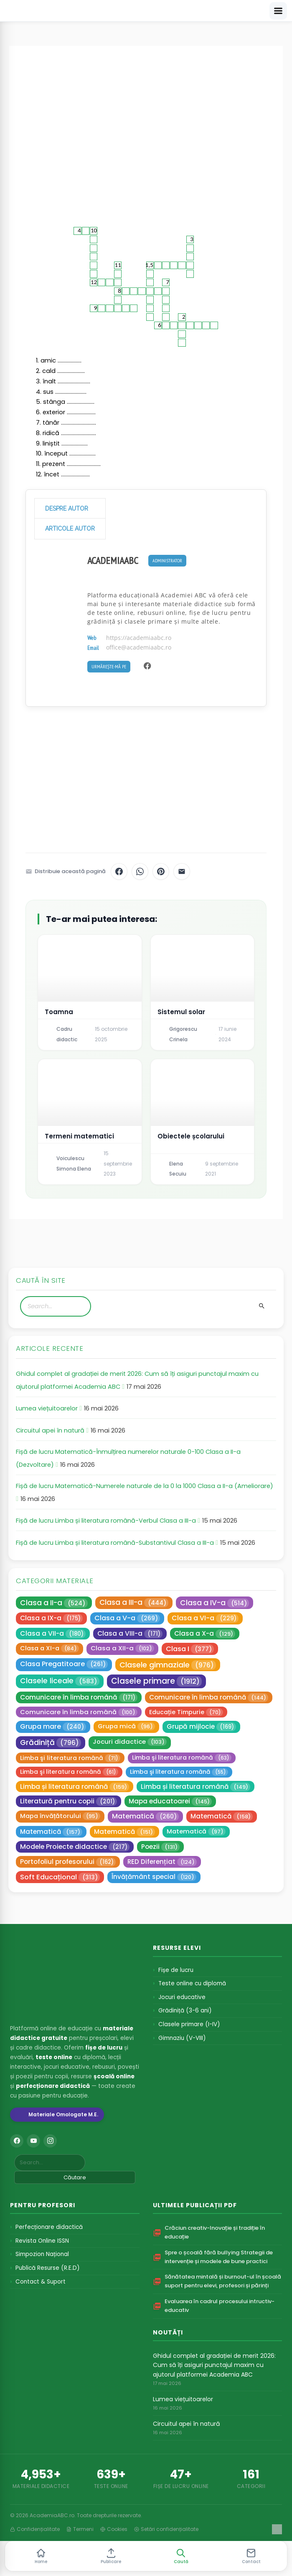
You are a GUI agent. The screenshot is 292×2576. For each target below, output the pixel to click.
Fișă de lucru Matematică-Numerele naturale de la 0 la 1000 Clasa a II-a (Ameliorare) (144, 1486)
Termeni (80, 2529)
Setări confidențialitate (166, 2529)
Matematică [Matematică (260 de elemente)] (145, 1816)
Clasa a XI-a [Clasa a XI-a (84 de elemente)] (49, 1648)
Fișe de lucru (175, 1970)
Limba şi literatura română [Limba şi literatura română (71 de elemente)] (70, 1758)
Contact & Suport (40, 2282)
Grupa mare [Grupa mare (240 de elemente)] (53, 1726)
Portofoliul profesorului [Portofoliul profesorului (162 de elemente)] (68, 1861)
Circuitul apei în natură (50, 1430)
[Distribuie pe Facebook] (119, 871)
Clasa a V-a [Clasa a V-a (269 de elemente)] (127, 1618)
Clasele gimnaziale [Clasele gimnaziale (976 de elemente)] (167, 1664)
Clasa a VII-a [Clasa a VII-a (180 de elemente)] (53, 1633)
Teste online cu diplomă (192, 1983)
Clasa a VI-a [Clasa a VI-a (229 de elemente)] (205, 1618)
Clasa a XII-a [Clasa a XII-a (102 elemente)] (122, 1648)
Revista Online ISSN (42, 2241)
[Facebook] (16, 2141)
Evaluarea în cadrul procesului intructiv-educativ (219, 2305)
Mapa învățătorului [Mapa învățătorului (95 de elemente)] (60, 1816)
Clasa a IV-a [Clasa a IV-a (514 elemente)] (214, 1603)
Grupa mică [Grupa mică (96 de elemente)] (126, 1726)
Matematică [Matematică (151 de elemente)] (124, 1831)
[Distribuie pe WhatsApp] (140, 871)
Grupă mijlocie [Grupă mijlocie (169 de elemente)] (201, 1726)
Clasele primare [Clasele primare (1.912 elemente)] (156, 1681)
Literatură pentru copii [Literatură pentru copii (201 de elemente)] (68, 1801)
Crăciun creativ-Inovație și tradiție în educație (215, 2232)
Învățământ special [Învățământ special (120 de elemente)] (154, 1876)
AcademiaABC (112, 560)
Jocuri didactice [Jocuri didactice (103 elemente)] (130, 1741)
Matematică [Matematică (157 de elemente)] (51, 1831)
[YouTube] (33, 2141)
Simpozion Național (42, 2254)
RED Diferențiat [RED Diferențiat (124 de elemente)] (162, 1861)
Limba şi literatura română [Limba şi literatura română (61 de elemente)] (69, 1772)
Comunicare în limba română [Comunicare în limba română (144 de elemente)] (208, 1697)
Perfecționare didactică (49, 2227)
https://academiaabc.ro (138, 638)
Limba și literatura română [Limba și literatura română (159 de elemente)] (74, 1786)
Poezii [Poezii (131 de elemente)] (160, 1846)
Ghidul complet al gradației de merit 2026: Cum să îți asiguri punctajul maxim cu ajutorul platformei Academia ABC (214, 2365)
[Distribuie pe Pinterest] (160, 871)
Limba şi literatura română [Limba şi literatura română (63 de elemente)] (181, 1757)
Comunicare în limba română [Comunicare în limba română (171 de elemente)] (78, 1697)
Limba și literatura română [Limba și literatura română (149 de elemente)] (195, 1786)
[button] (181, 2555)
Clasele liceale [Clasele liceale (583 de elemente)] (59, 1681)
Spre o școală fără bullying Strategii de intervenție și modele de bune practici (219, 2257)
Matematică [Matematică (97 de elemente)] (196, 1831)
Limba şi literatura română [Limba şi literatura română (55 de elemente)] (179, 1772)
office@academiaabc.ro (138, 647)
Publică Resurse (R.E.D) (47, 2268)
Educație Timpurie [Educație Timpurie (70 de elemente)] (186, 1712)
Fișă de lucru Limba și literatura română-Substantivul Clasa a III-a (115, 1543)
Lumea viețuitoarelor (47, 1408)
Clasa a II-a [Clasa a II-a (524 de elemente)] (54, 1603)
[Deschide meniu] (278, 11)
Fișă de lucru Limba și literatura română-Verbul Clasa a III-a (106, 1520)
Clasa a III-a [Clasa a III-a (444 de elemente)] (133, 1602)
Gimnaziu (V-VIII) (182, 2038)
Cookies (113, 2529)
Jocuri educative (182, 1997)
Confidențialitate (35, 2529)
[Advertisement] (146, 129)
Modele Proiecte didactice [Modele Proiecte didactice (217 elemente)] (74, 1846)
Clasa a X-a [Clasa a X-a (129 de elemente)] (204, 1633)
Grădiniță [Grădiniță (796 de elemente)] (50, 1742)
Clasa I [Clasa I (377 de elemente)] (190, 1649)
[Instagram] (50, 2141)
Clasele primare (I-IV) (189, 2024)
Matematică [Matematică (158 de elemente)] (221, 1816)
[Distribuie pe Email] (181, 871)
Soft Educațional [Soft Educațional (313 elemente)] (60, 1877)
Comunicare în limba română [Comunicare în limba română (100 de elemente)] (78, 1711)
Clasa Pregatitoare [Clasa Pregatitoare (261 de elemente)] (64, 1664)
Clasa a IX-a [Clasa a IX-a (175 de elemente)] (51, 1618)
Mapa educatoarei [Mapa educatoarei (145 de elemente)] (170, 1801)
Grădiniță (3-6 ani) (184, 2010)
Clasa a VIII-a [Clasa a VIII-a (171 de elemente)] (130, 1633)
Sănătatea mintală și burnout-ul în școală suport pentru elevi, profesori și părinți (223, 2281)
